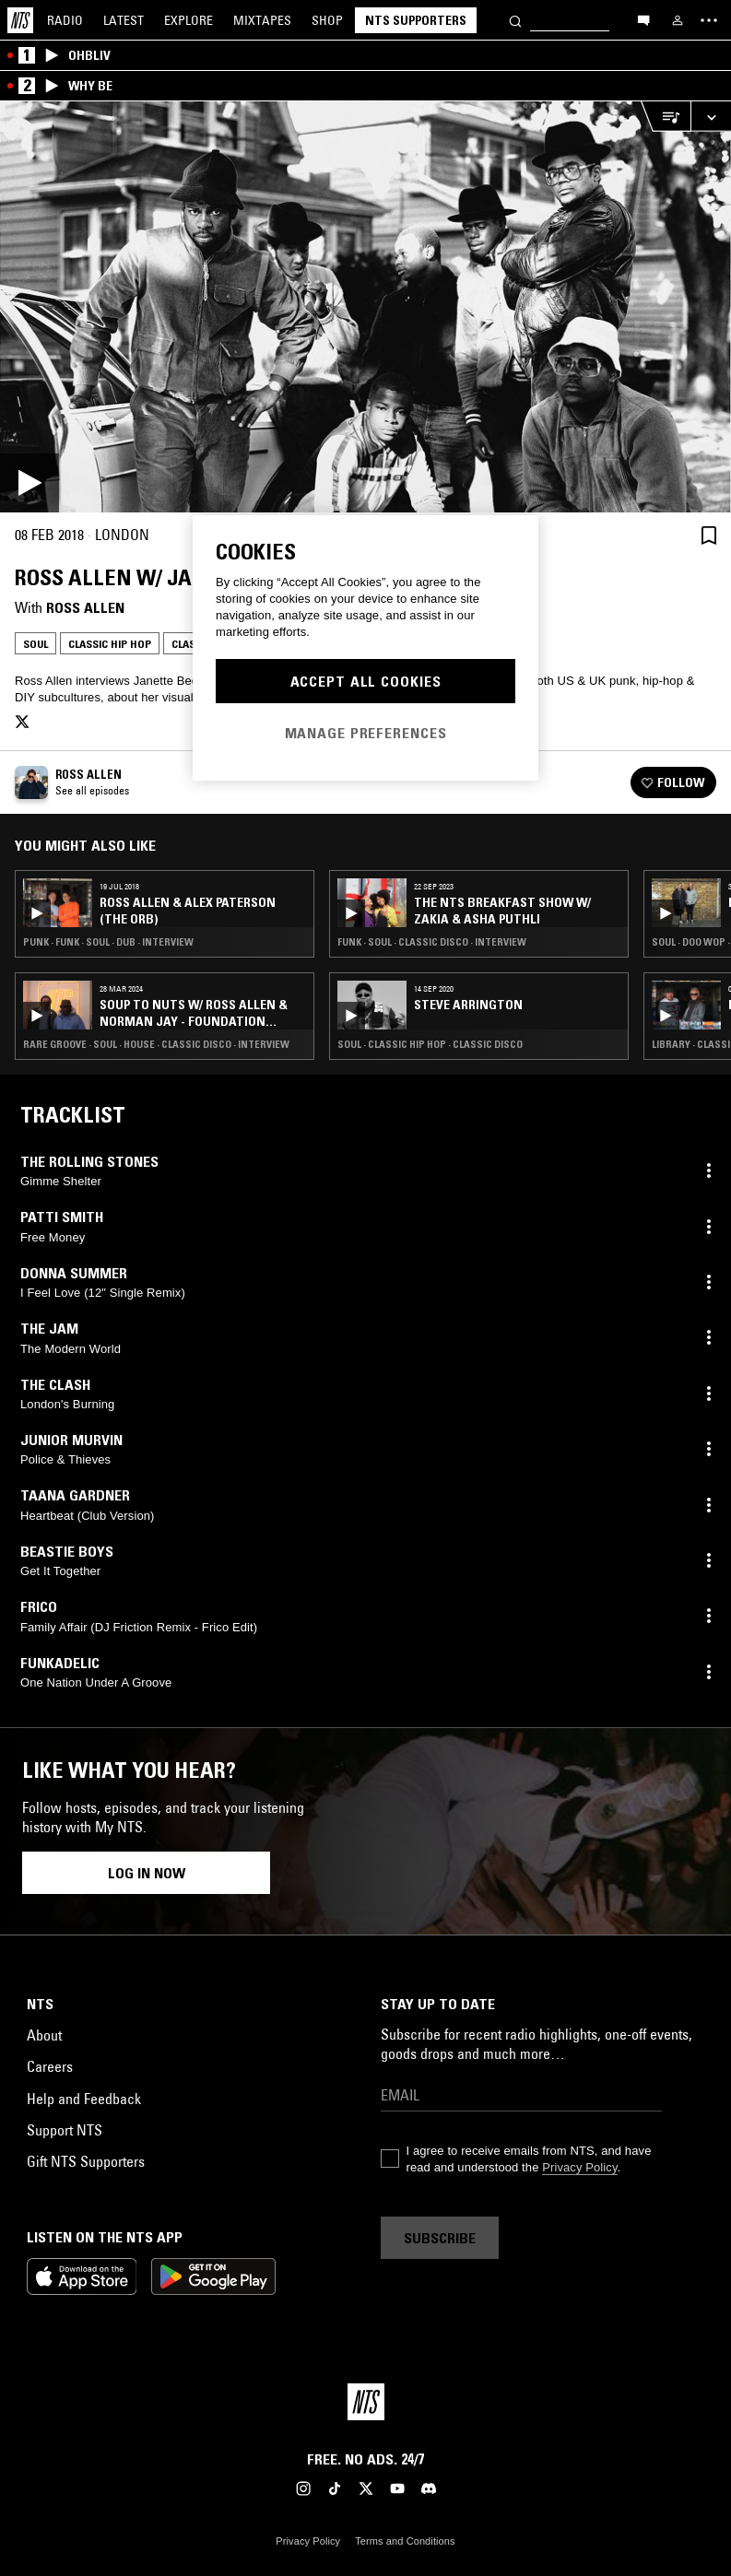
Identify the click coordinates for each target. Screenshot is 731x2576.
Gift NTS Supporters (86, 2161)
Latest (123, 20)
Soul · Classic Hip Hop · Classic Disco (430, 1044)
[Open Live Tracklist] (665, 116)
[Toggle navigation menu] (709, 20)
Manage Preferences (366, 732)
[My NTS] (677, 20)
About (44, 2035)
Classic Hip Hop (109, 644)
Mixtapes (262, 20)
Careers (50, 2066)
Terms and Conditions (404, 2541)
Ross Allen (85, 607)
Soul (35, 644)
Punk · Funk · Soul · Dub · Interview (108, 941)
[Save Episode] (709, 535)
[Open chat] (643, 19)
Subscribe (440, 2238)
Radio (65, 20)
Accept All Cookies (366, 681)
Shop (327, 20)
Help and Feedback (84, 2098)
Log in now (146, 1873)
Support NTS (64, 2130)
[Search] (515, 19)
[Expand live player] (710, 116)
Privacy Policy (579, 2167)
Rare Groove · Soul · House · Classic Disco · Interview (156, 1044)
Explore (188, 20)
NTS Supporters (415, 20)
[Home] (20, 20)
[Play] (365, 306)
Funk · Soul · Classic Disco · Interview (431, 941)
